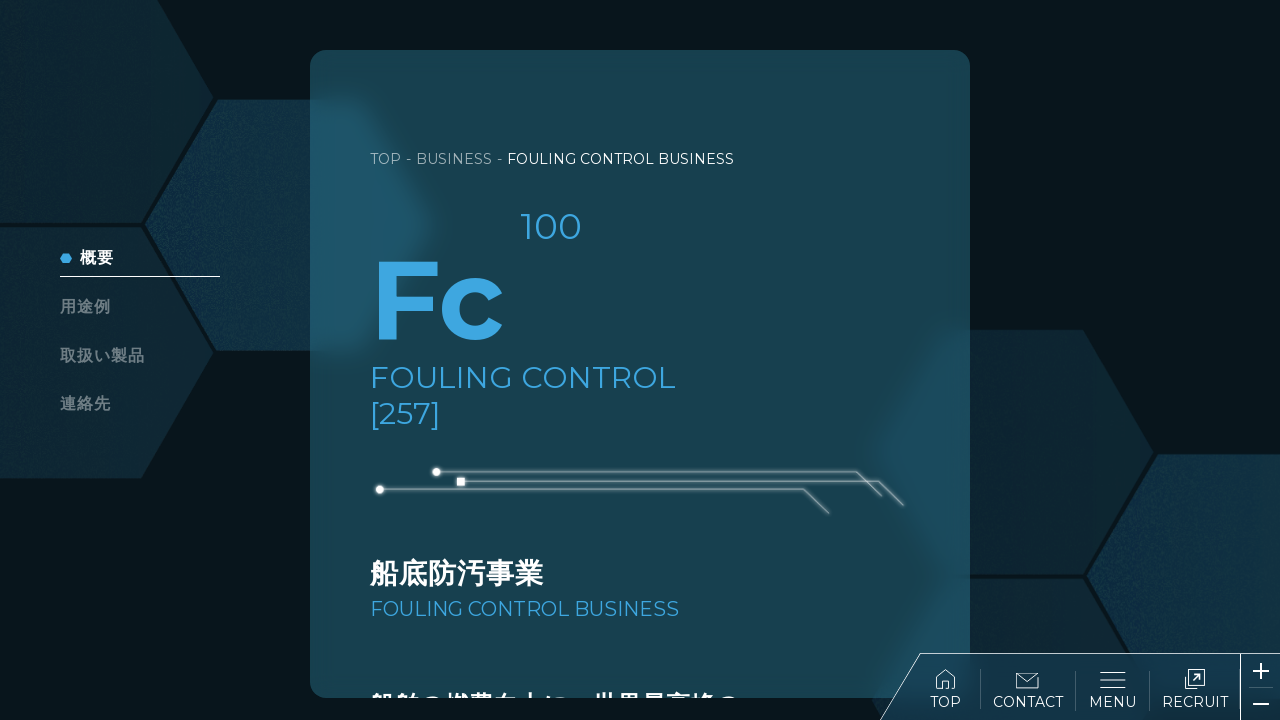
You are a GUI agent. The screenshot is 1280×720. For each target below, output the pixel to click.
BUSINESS (454, 159)
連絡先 (85, 403)
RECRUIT (1195, 689)
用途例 (85, 306)
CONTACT (1028, 691)
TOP (945, 689)
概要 (97, 257)
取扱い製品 (102, 355)
